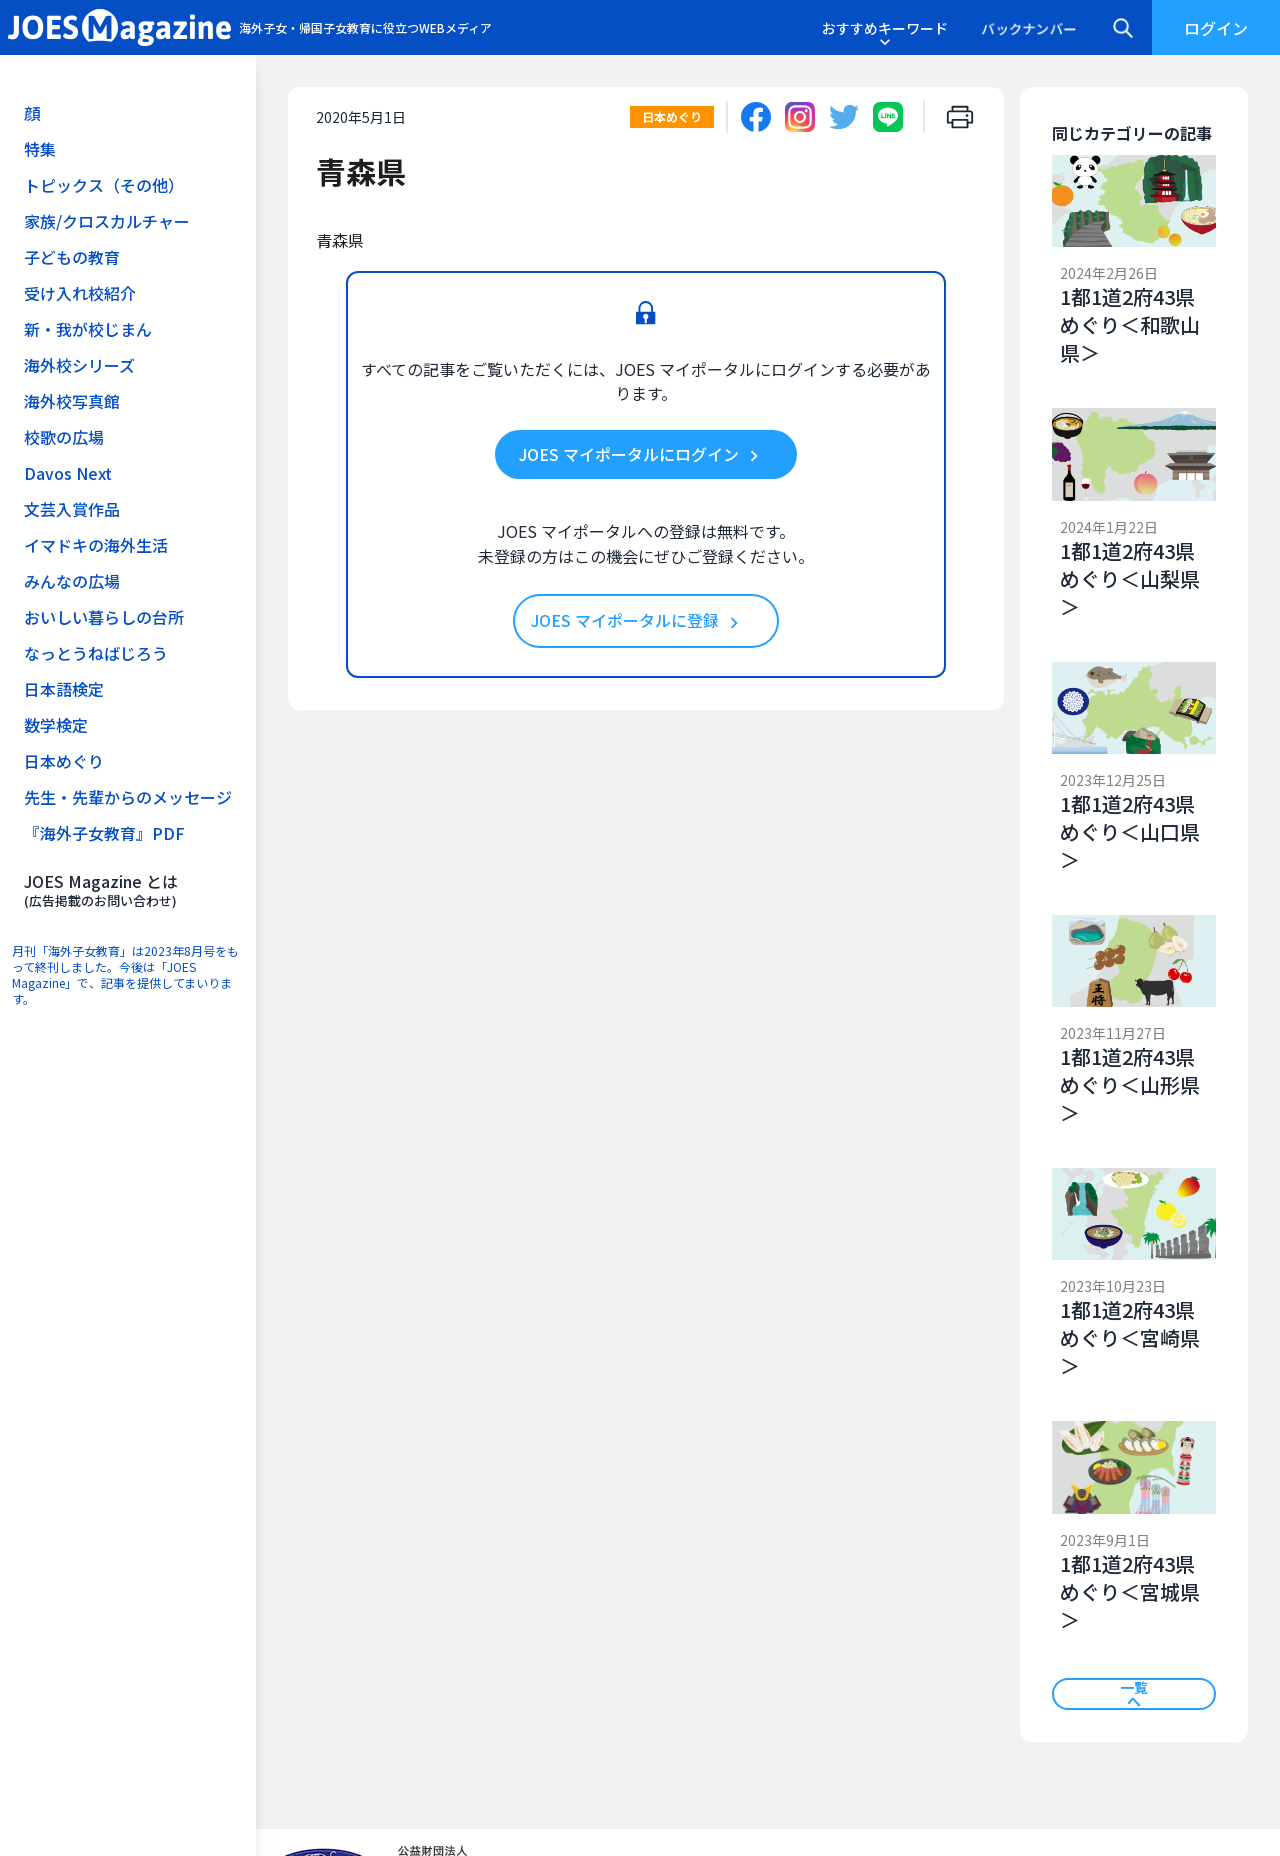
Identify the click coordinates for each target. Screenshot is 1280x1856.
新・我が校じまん (88, 329)
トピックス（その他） (104, 185)
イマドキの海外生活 (96, 545)
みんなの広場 (72, 581)
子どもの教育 (72, 257)
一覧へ (1134, 1694)
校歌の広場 (64, 437)
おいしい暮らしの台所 (104, 617)
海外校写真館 (72, 401)
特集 (40, 149)
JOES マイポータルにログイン (642, 455)
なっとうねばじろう (96, 653)
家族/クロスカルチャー (107, 221)
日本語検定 (64, 689)
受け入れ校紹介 (80, 293)
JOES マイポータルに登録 (638, 621)
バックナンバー (1029, 28)
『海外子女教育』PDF (104, 833)
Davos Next (68, 473)
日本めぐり (64, 761)
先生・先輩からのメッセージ (128, 797)
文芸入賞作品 (72, 509)
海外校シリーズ (79, 365)
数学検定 (56, 725)
